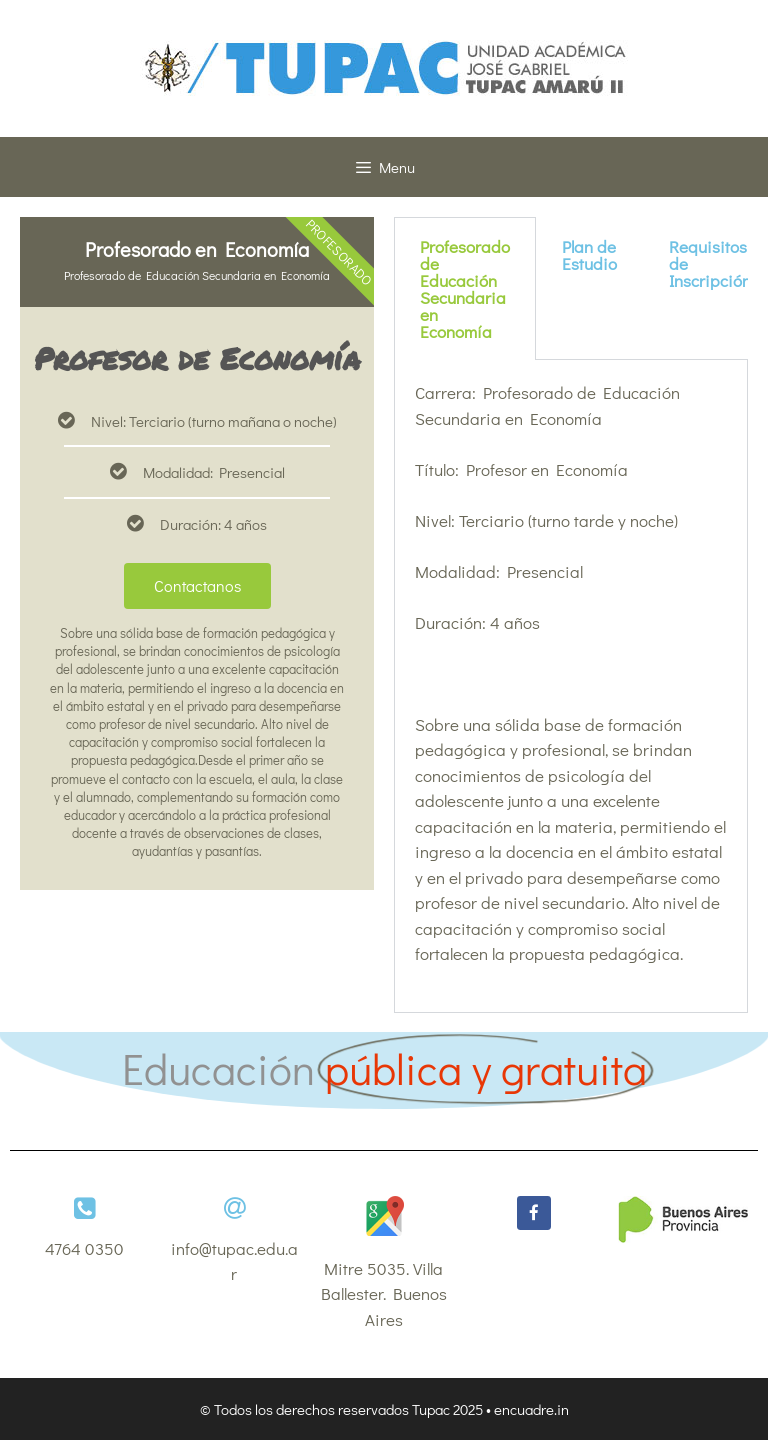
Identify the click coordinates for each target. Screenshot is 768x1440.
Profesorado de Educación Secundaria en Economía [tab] (465, 289)
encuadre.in (531, 1409)
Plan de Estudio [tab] (589, 255)
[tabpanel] (571, 686)
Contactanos (197, 585)
